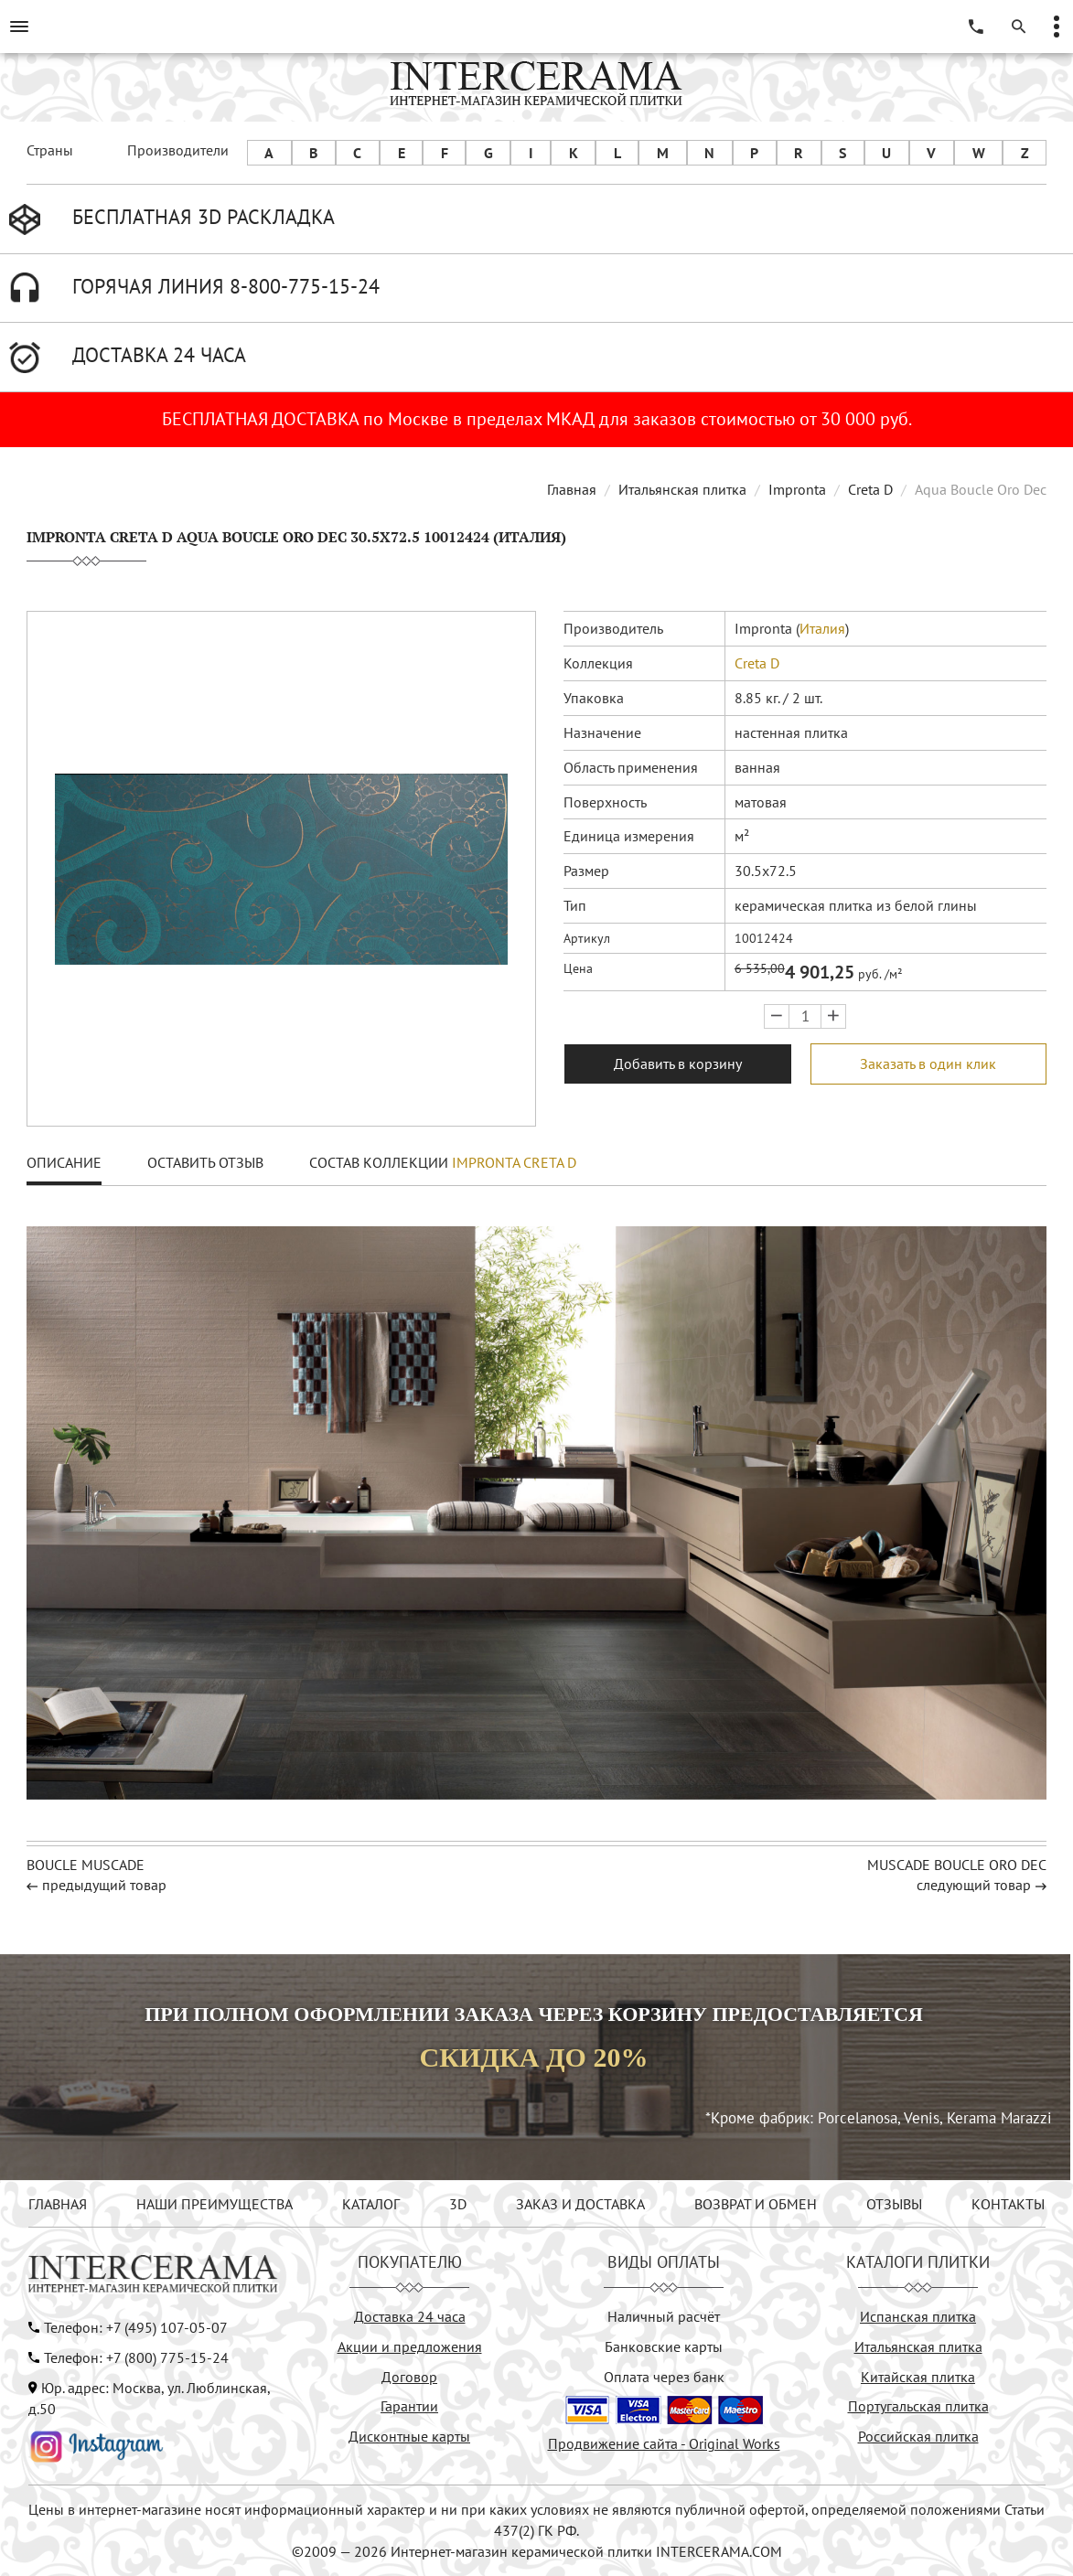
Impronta (797, 489)
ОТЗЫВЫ (894, 2204)
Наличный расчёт (663, 2316)
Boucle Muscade (86, 1864)
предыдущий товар (104, 1885)
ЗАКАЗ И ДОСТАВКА (580, 2204)
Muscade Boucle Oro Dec (956, 1864)
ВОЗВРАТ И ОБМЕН (755, 2204)
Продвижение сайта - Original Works (664, 2443)
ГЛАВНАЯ (57, 2204)
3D (458, 2204)
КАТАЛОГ (371, 2204)
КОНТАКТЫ (1008, 2204)
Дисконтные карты (409, 2436)
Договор (409, 2377)
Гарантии (409, 2406)
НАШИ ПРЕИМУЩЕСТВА (214, 2204)
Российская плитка (918, 2436)
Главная (571, 489)
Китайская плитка (918, 2377)
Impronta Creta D (514, 1162)
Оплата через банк (664, 2377)
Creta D (870, 489)
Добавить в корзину (678, 1063)
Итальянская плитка (682, 489)
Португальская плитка (918, 2406)
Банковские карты (664, 2346)
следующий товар (974, 1885)
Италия (822, 628)
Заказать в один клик (928, 1063)
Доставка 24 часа (410, 2316)
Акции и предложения (410, 2346)
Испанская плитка (918, 2316)
